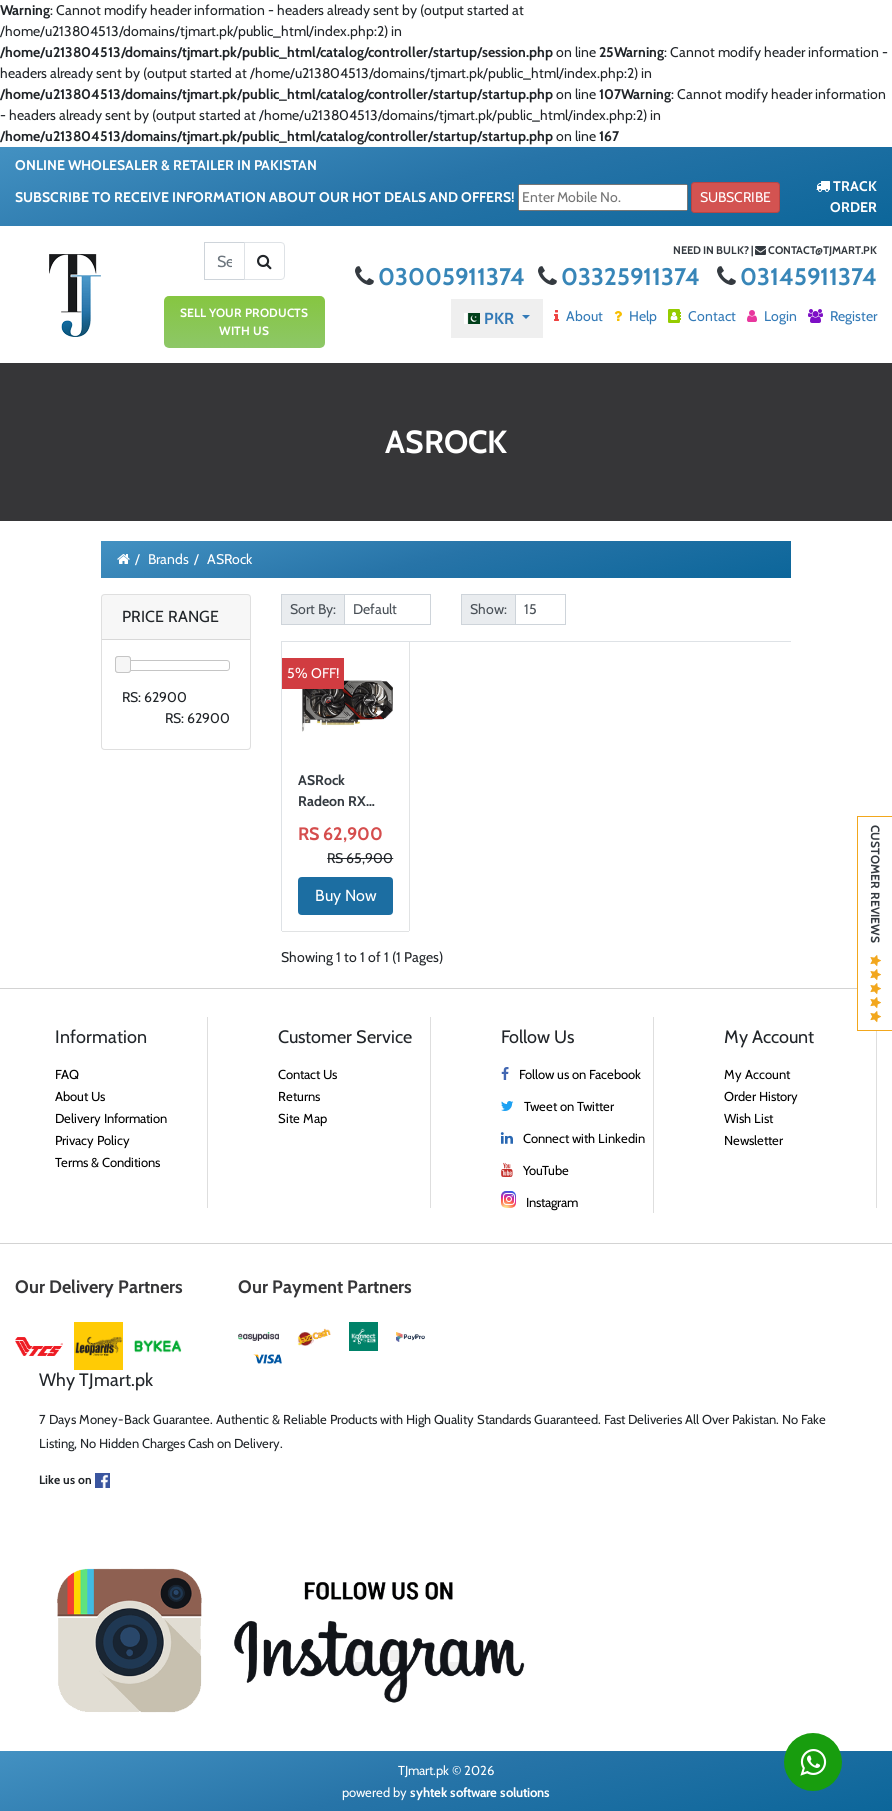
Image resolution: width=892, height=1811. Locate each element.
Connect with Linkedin (584, 1138)
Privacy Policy (92, 1140)
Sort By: (313, 609)
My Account (757, 1074)
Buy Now (346, 895)
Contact (702, 316)
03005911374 (442, 276)
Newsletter (753, 1140)
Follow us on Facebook (580, 1074)
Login (772, 316)
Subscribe (735, 197)
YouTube (546, 1170)
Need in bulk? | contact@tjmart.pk (775, 250)
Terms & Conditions (107, 1162)
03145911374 (797, 276)
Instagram (552, 1202)
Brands (168, 559)
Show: (488, 609)
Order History (761, 1096)
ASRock (229, 559)
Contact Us (307, 1074)
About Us (80, 1096)
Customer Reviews (875, 923)
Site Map (302, 1118)
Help (635, 316)
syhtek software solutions (480, 1792)
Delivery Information (111, 1118)
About (578, 316)
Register (842, 316)
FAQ (67, 1074)
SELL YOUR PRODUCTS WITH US (244, 321)
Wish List (748, 1118)
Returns (299, 1096)
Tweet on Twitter (569, 1106)
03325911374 (621, 276)
